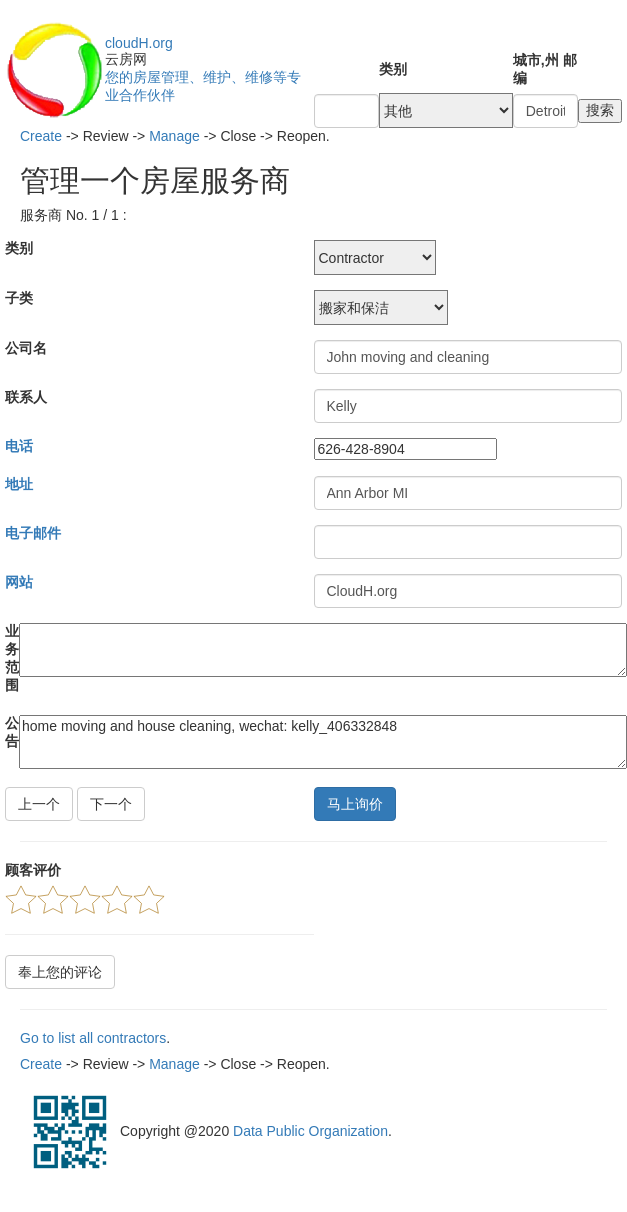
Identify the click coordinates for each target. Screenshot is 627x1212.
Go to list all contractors (93, 1038)
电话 (19, 446)
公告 (12, 732)
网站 (19, 582)
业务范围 (12, 658)
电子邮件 (33, 533)
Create (41, 136)
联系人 (26, 397)
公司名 (26, 348)
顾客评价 (33, 870)
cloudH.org (139, 43)
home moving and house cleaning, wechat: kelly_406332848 (323, 742)
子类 (19, 298)
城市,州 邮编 (545, 69)
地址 (19, 484)
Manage (174, 136)
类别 (393, 69)
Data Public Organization (310, 1131)
